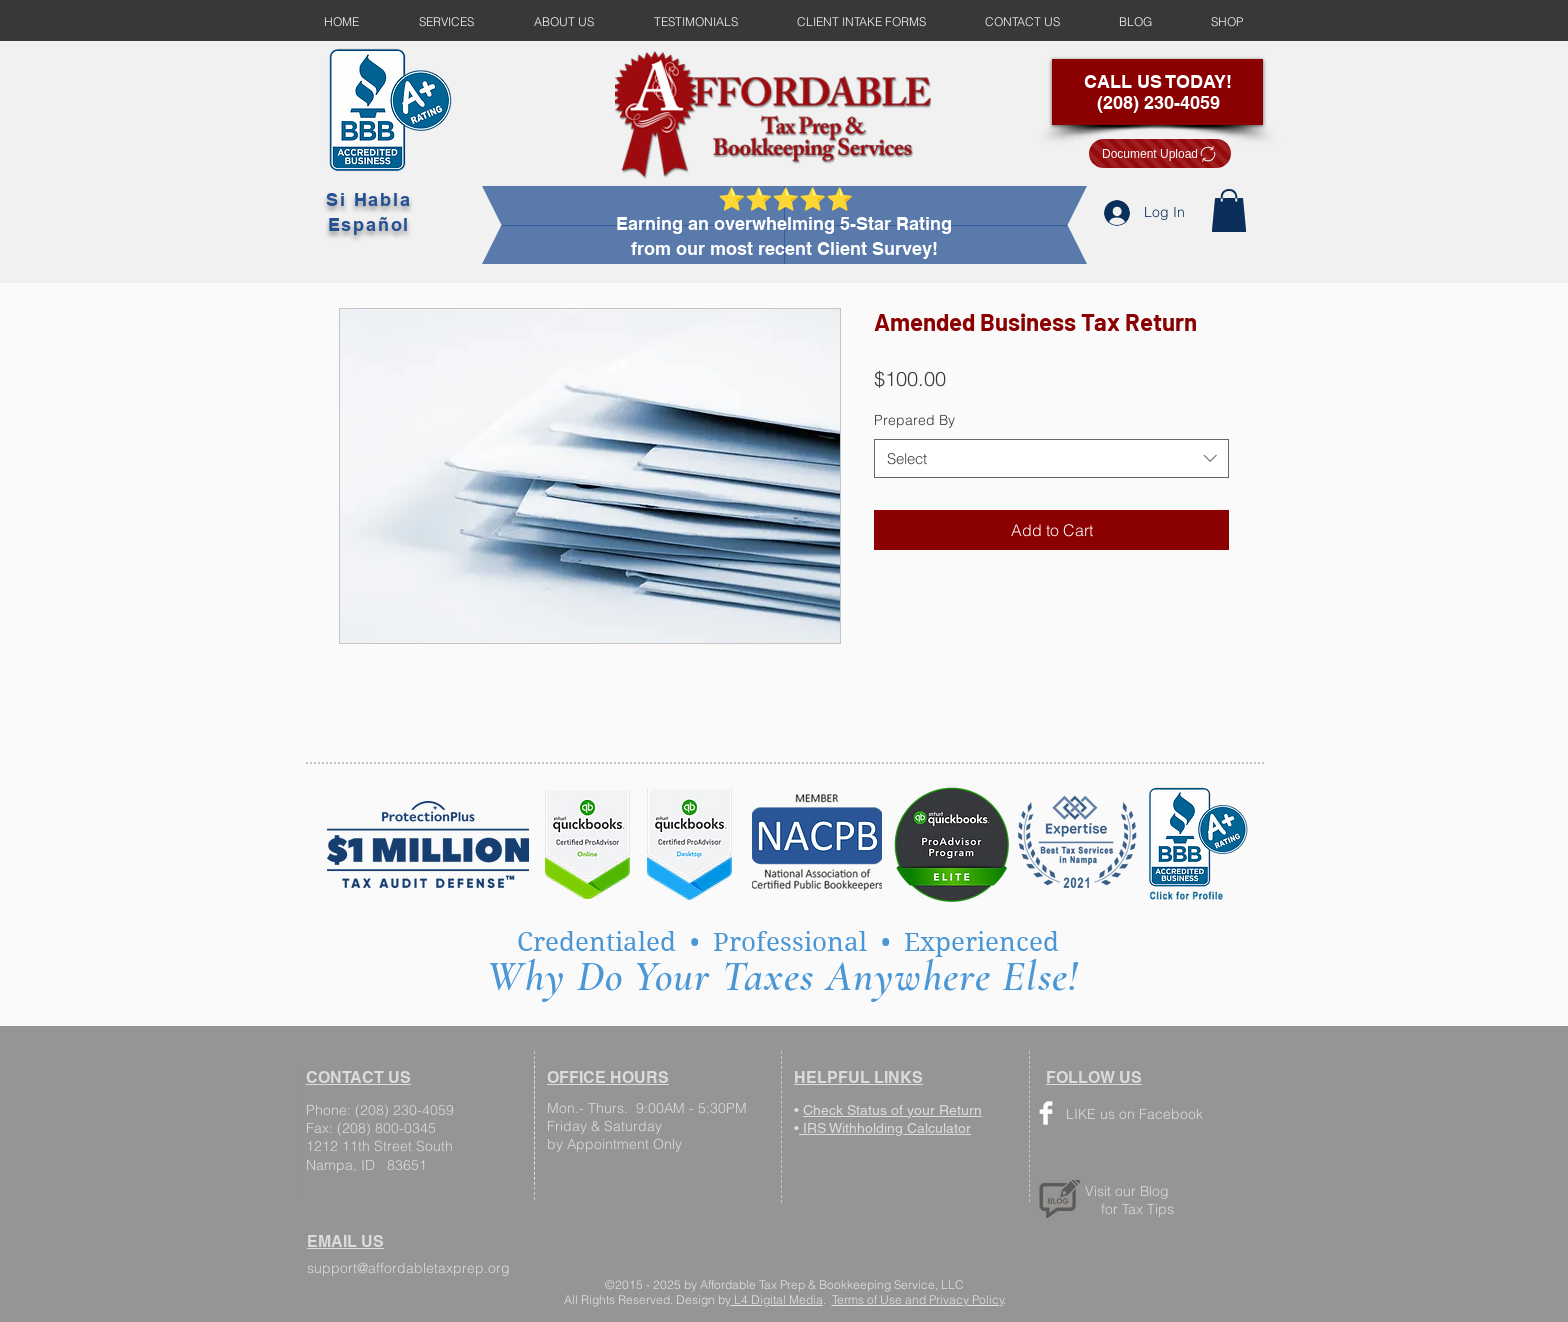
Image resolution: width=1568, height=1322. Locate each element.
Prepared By (914, 420)
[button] (1229, 210)
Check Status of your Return (892, 1110)
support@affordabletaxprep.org (408, 1268)
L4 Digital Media (777, 1299)
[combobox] (1051, 458)
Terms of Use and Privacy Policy (918, 1299)
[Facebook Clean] (1046, 1113)
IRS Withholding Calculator (885, 1128)
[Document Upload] (1160, 153)
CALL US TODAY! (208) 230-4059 (1158, 92)
